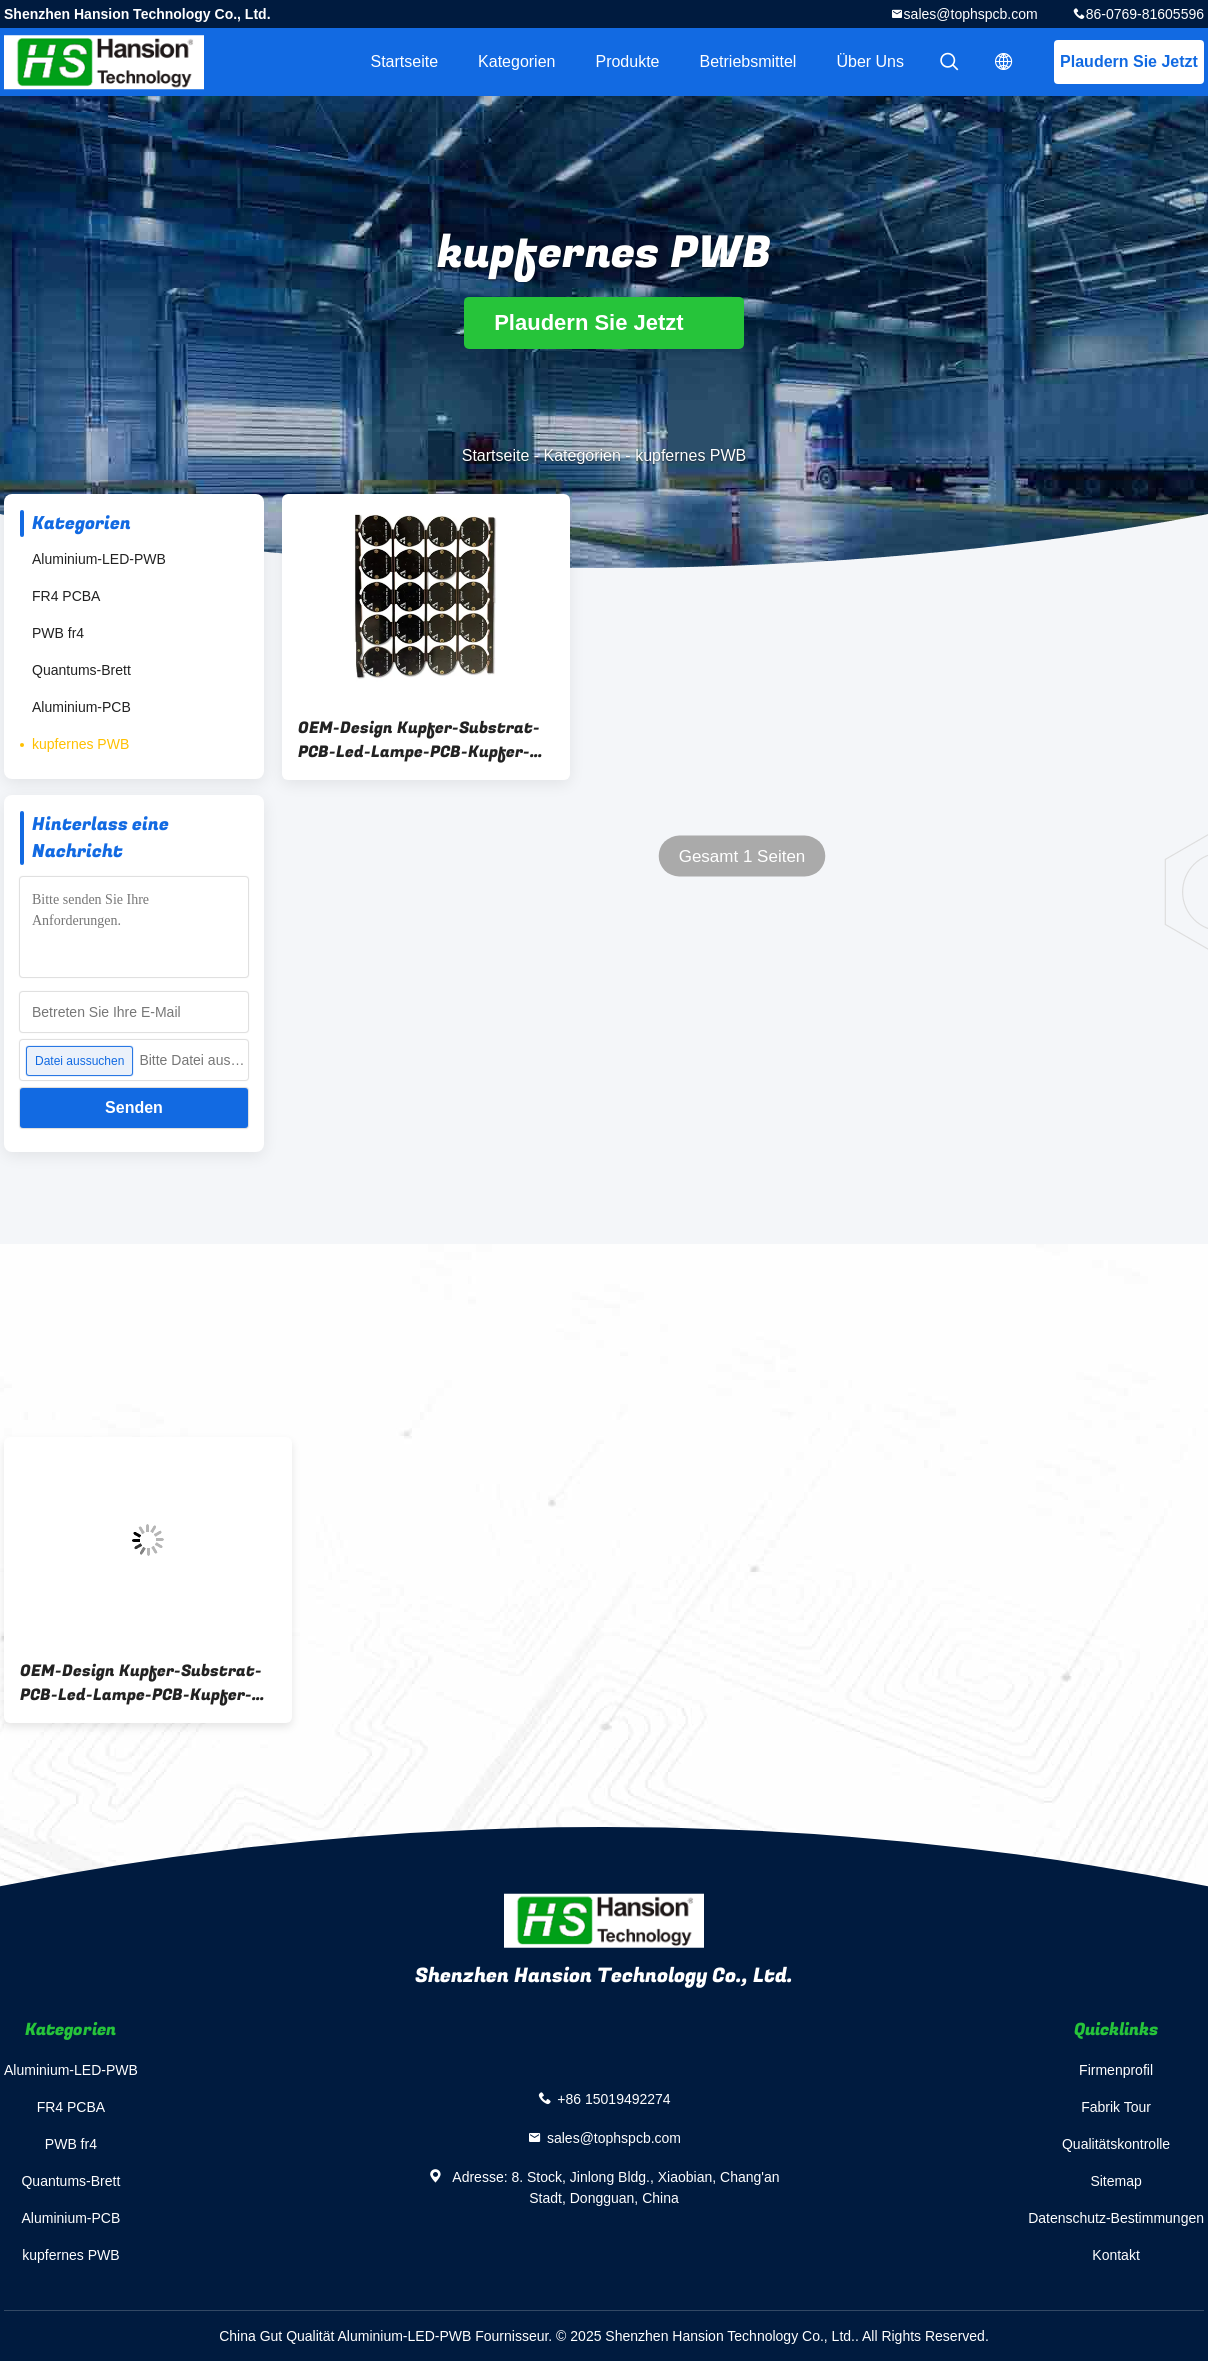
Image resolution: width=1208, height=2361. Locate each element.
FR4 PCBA (66, 596)
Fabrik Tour (1116, 2107)
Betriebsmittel (748, 61)
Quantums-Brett (81, 670)
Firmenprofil (1116, 2070)
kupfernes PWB (80, 744)
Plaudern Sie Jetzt (1129, 61)
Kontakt (1115, 2255)
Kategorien (516, 61)
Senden (134, 1107)
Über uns (870, 61)
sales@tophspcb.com (971, 14)
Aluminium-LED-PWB (99, 559)
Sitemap (1115, 2181)
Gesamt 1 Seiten (742, 856)
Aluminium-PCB (81, 707)
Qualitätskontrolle (1116, 2144)
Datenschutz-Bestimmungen (1116, 2218)
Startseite (404, 61)
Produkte (627, 61)
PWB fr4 (58, 633)
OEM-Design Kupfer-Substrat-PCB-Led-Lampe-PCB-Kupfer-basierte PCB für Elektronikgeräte (419, 740)
